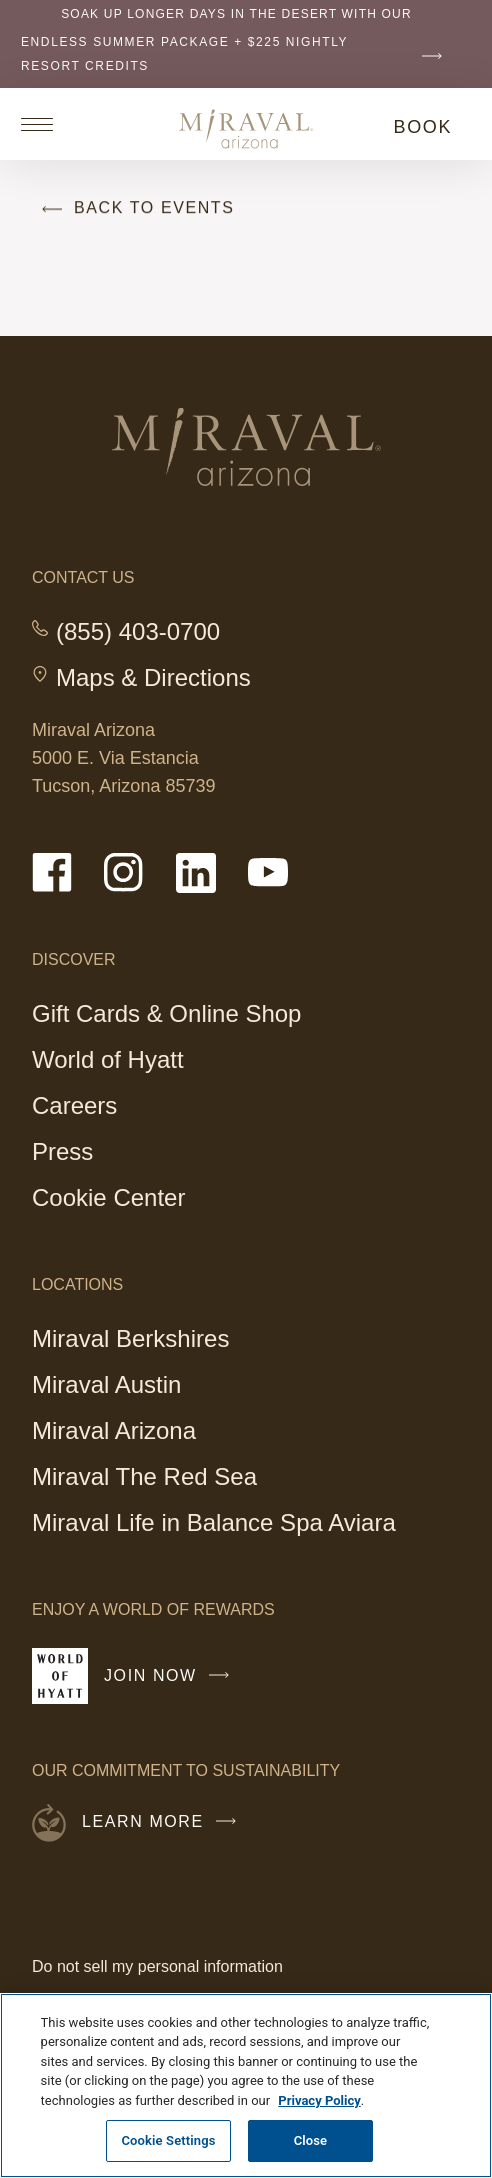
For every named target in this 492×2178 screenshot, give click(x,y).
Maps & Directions (153, 678)
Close (311, 2140)
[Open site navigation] (44, 124)
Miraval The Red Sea (144, 1476)
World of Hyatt (108, 1059)
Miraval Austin (106, 1384)
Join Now (171, 1684)
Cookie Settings (168, 2140)
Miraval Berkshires (130, 1341)
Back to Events (133, 209)
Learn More (164, 1822)
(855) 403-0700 (138, 632)
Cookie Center (108, 1197)
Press (62, 1151)
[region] (246, 2085)
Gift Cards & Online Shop (166, 1016)
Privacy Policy (319, 2100)
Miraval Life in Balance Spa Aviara (214, 1522)
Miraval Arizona (114, 1433)
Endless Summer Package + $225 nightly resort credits (236, 54)
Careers (74, 1105)
